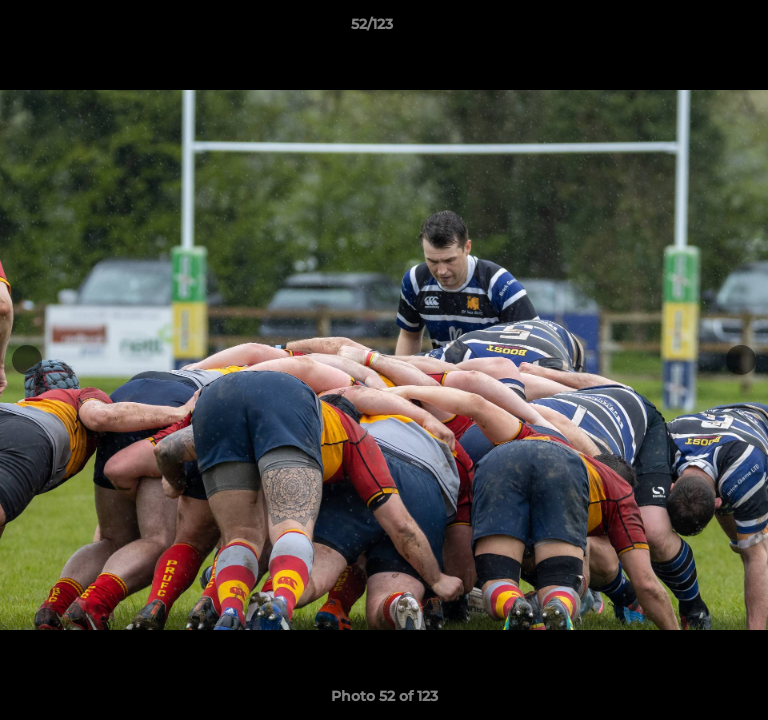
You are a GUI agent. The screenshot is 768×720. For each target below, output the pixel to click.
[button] (696, 29)
